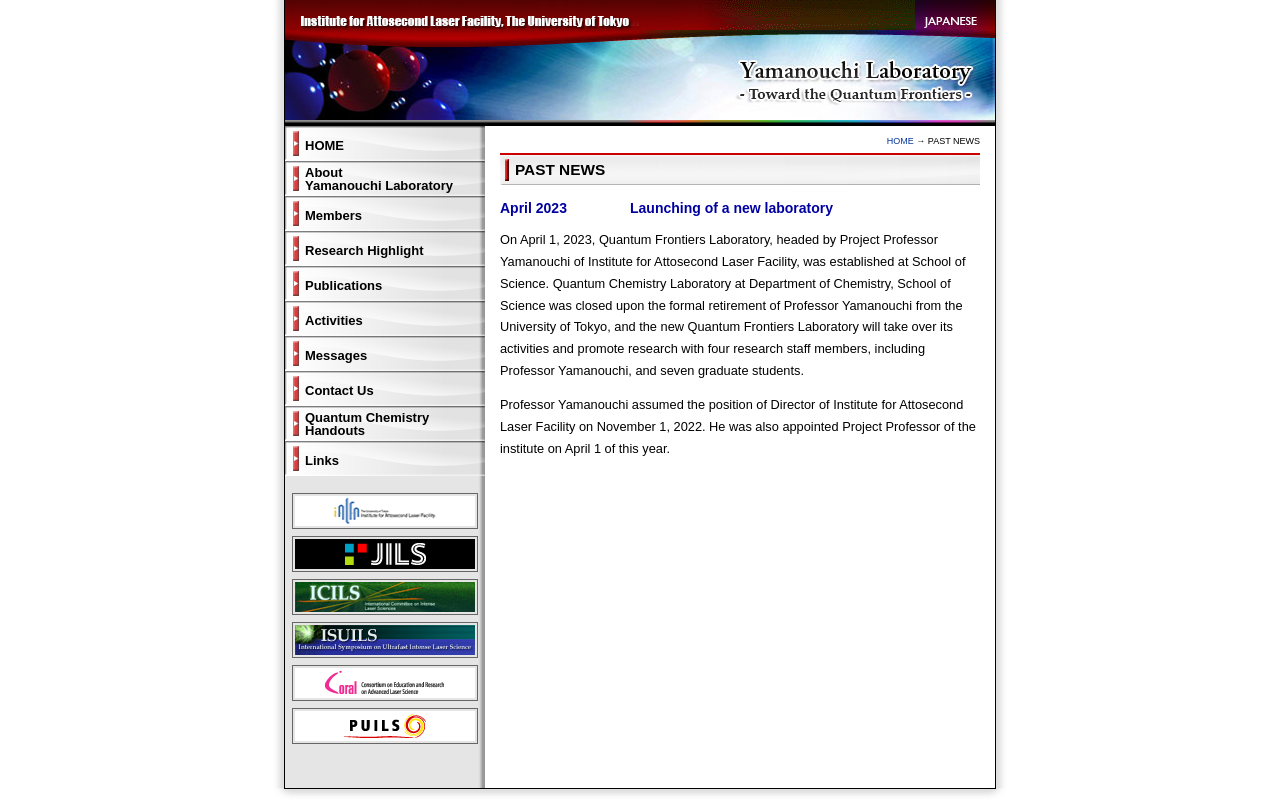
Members (333, 215)
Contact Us (339, 390)
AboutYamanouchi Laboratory (379, 179)
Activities (334, 320)
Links (322, 460)
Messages (336, 355)
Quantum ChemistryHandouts (367, 424)
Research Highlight (364, 250)
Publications (343, 285)
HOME (900, 141)
